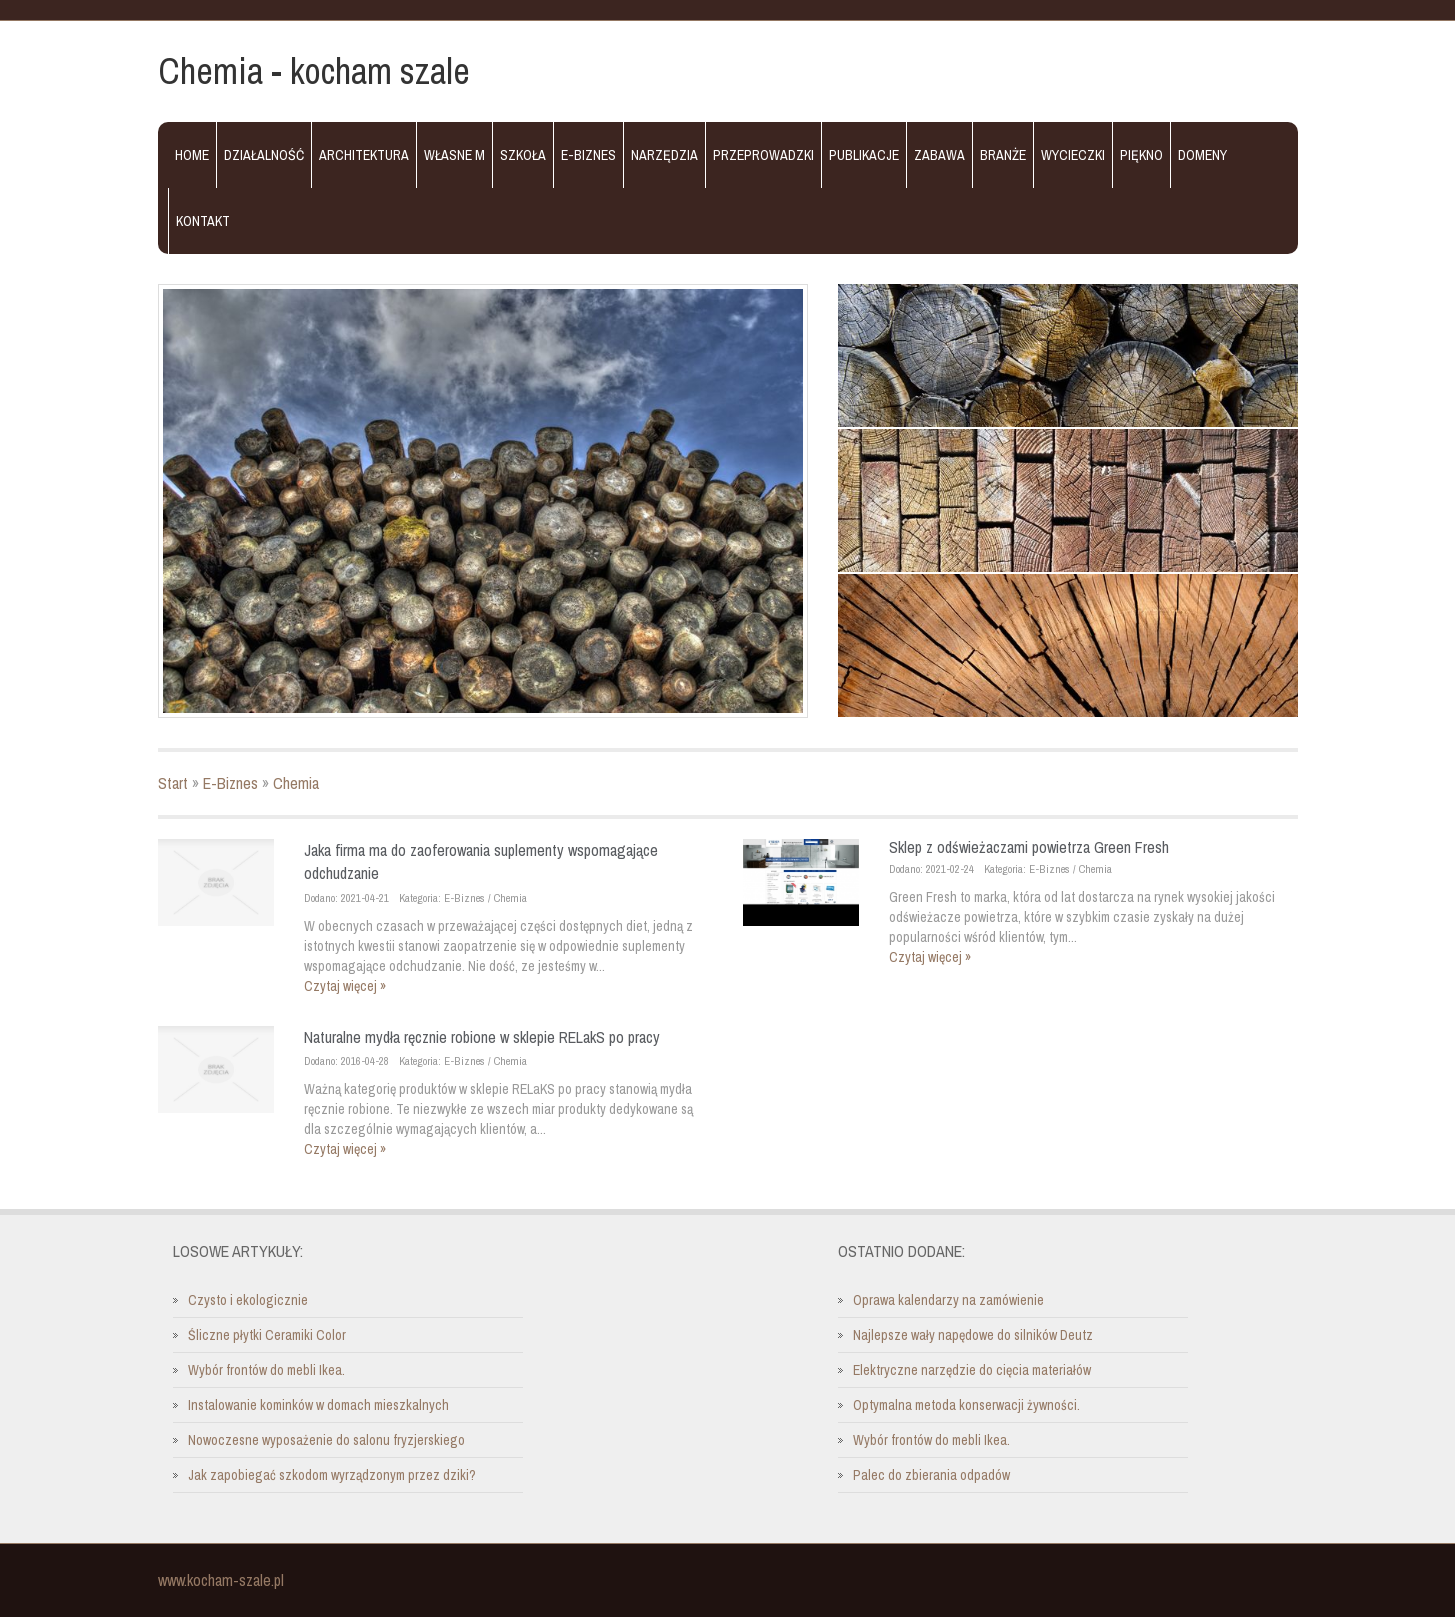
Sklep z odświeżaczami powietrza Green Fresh (1029, 847)
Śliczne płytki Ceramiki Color (267, 1335)
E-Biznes (230, 783)
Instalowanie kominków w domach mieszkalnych (318, 1405)
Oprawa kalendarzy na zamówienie (948, 1300)
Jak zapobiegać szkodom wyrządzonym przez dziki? (332, 1475)
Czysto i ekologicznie (248, 1300)
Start (173, 783)
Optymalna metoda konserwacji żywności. (966, 1405)
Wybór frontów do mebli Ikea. (266, 1370)
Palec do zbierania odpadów (931, 1475)
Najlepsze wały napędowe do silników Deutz (973, 1335)
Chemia (296, 783)
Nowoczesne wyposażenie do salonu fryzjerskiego (326, 1440)
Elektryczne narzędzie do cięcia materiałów (972, 1370)
